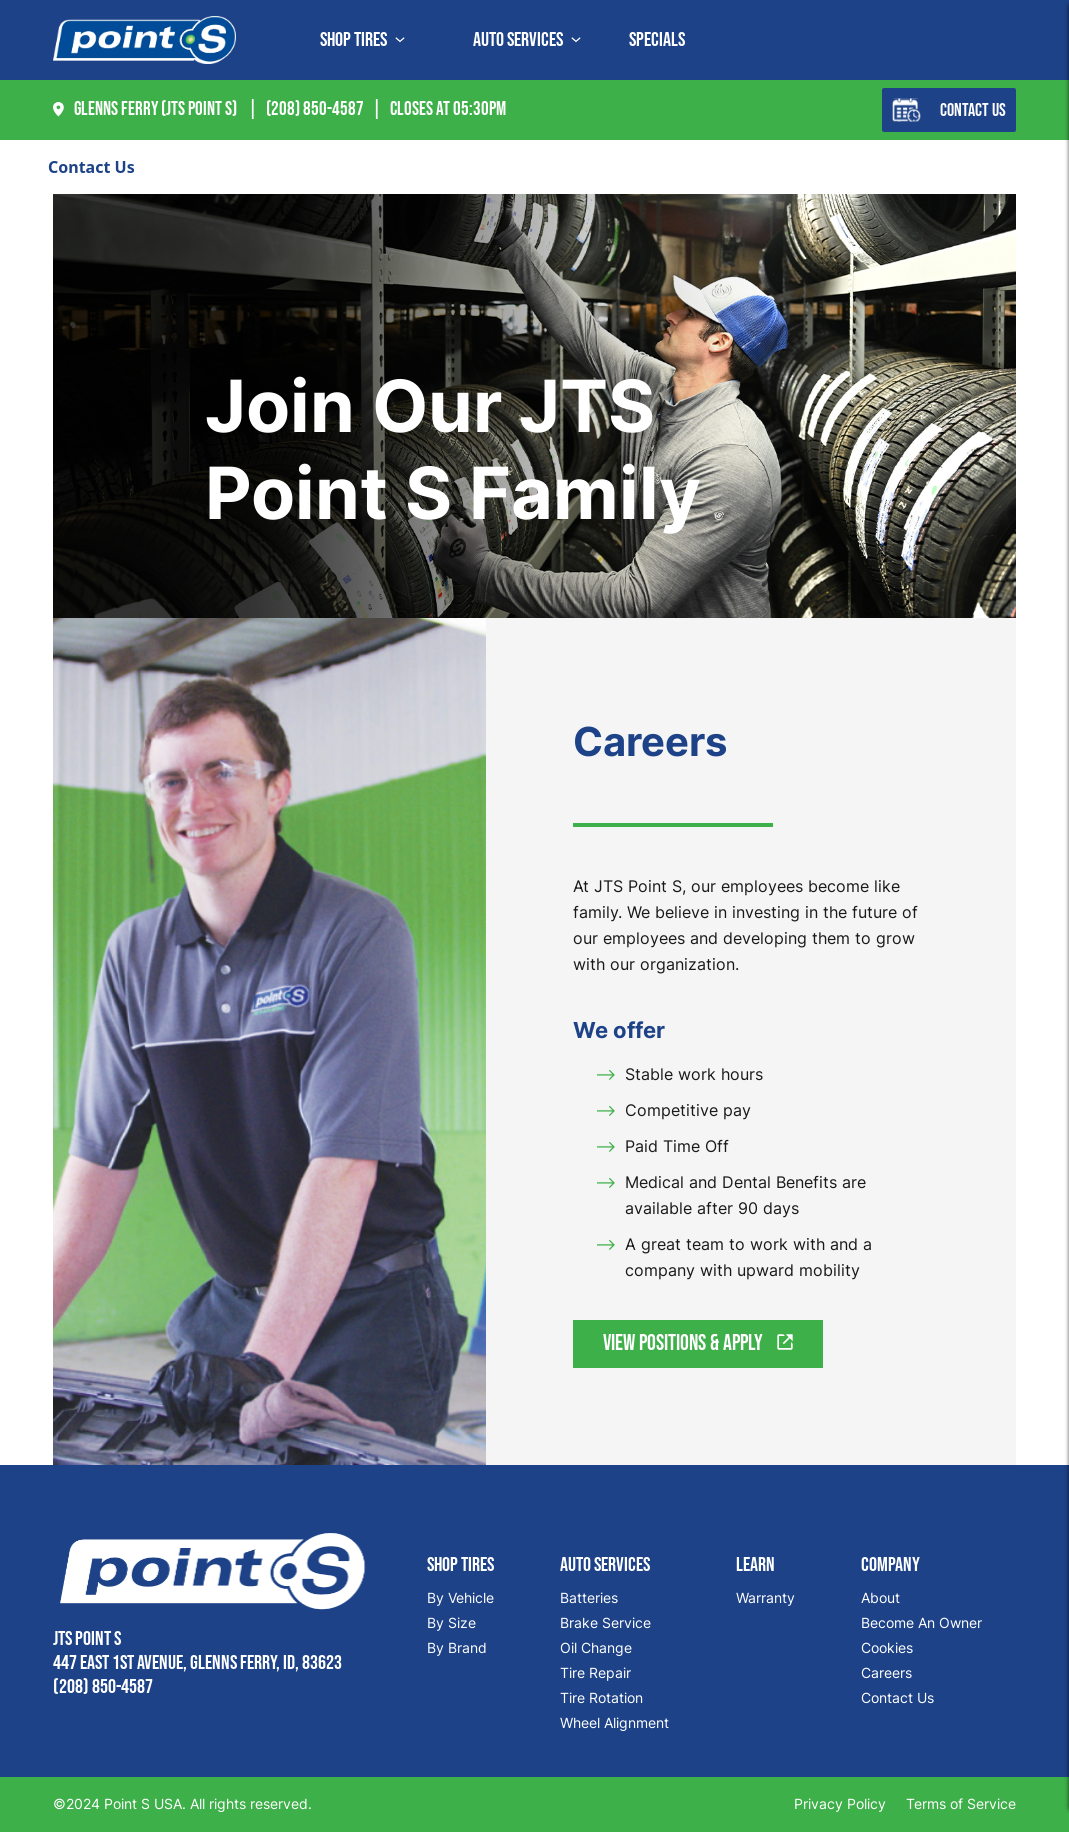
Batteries (589, 1597)
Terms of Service (961, 1803)
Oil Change (596, 1647)
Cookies (887, 1647)
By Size (451, 1622)
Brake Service (605, 1622)
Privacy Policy (840, 1803)
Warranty (765, 1597)
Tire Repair (595, 1672)
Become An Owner (921, 1622)
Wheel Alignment (614, 1722)
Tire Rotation (601, 1697)
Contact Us (949, 110)
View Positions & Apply (698, 1343)
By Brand (457, 1647)
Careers (886, 1672)
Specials (657, 40)
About (880, 1597)
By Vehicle (460, 1597)
